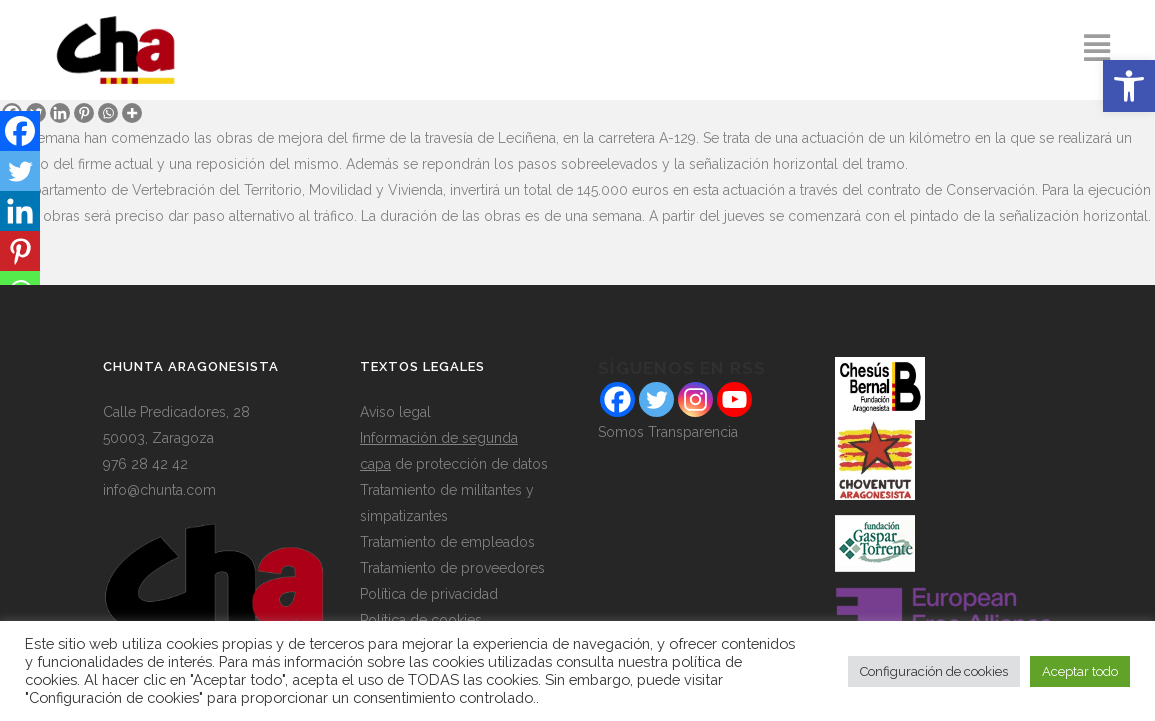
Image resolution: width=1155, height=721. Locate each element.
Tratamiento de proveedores (452, 568)
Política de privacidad (429, 594)
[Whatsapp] (108, 113)
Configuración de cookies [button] (934, 671)
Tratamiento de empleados (447, 542)
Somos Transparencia (668, 432)
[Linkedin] (60, 113)
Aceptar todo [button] (1080, 671)
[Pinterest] (84, 113)
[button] (1129, 86)
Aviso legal (395, 412)
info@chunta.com (159, 490)
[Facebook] (20, 131)
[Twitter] (20, 171)
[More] (132, 113)
